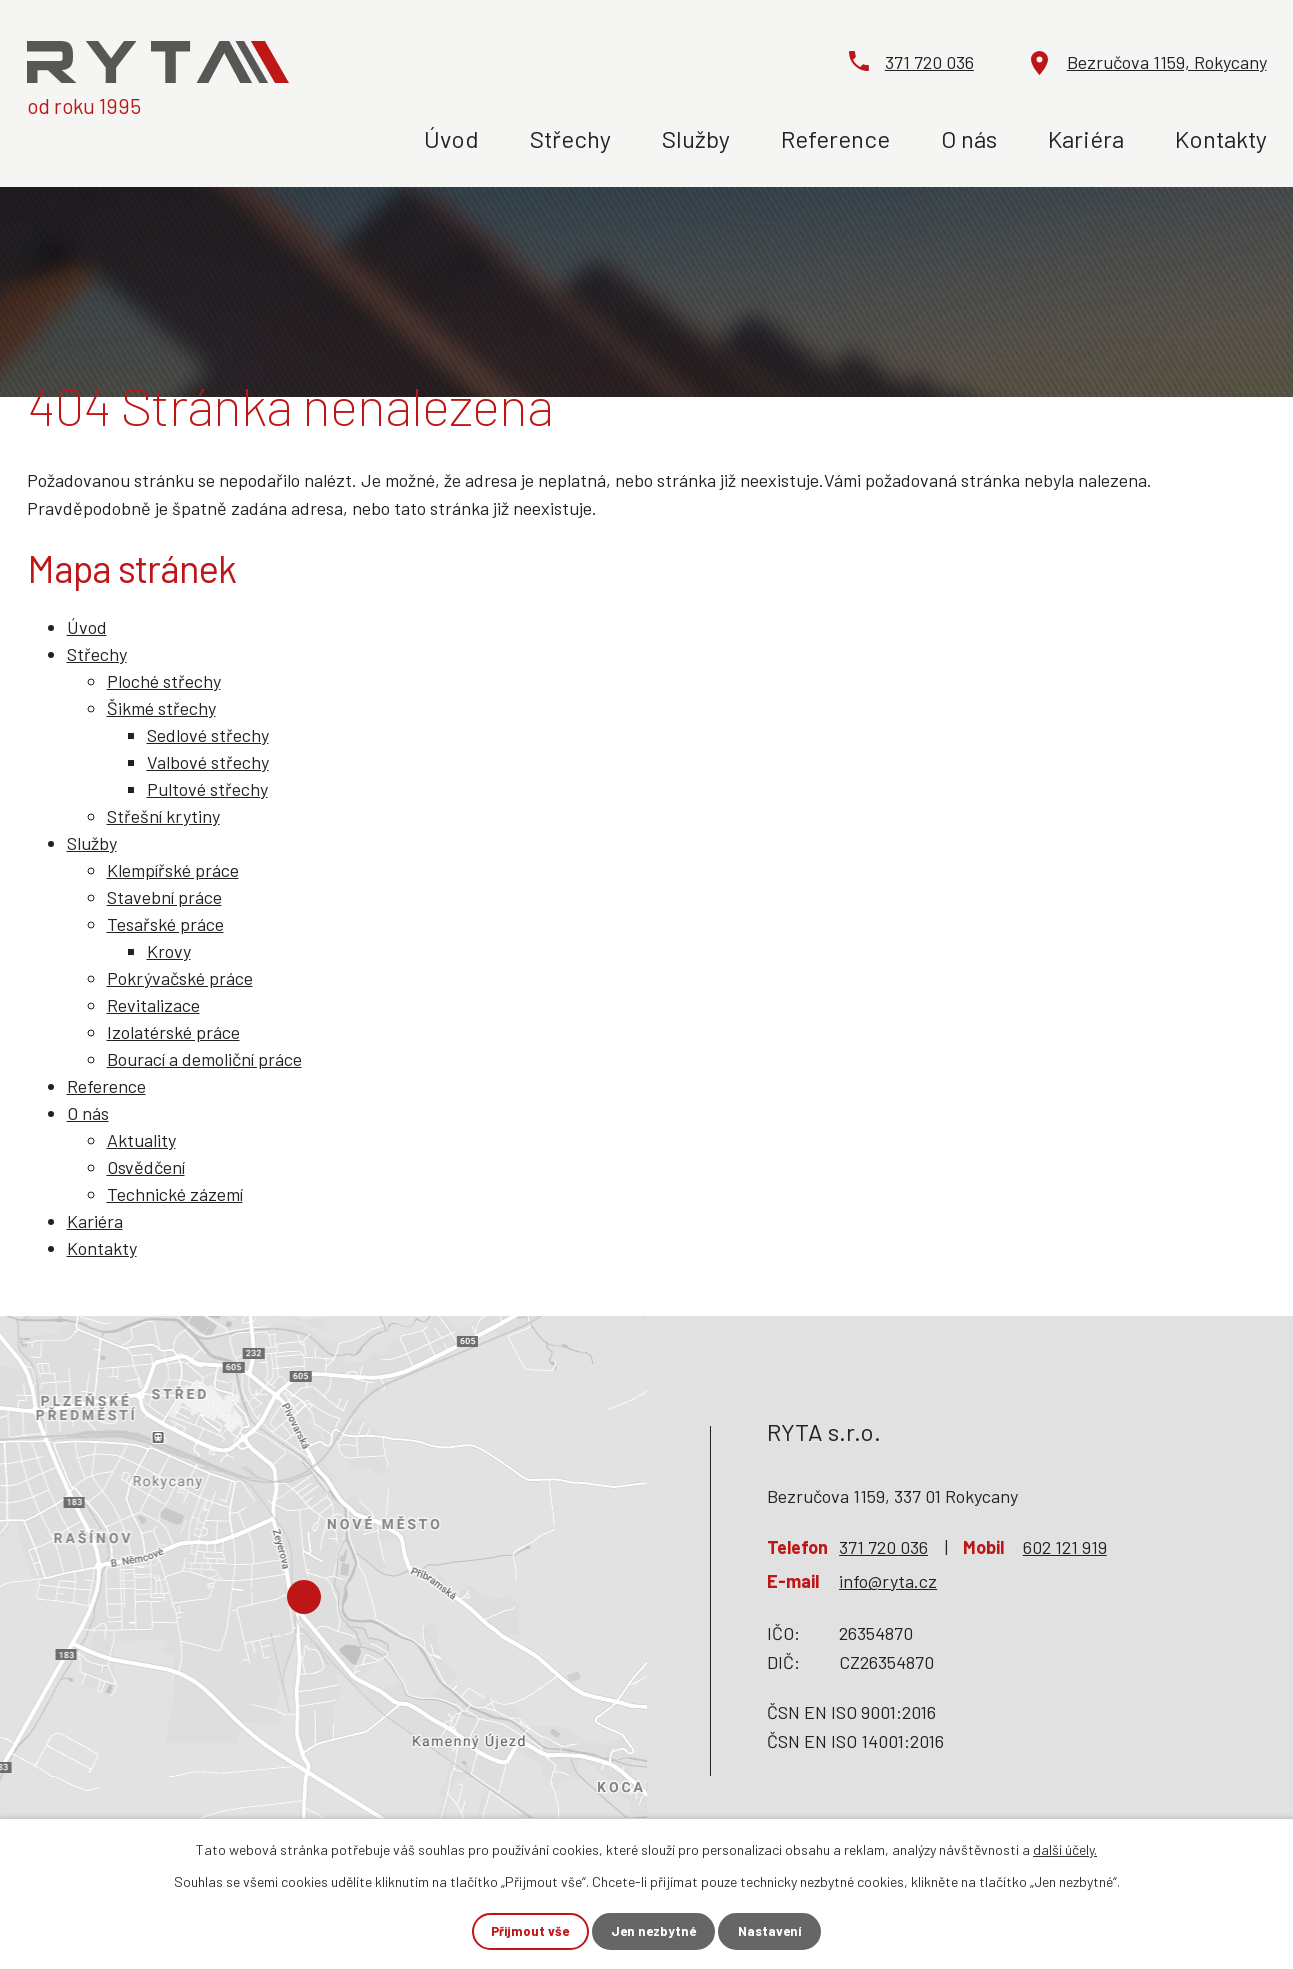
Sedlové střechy (208, 735)
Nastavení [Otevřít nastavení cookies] (781, 1930)
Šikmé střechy (161, 708)
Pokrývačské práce (180, 978)
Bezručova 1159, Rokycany (1167, 62)
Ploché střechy (164, 681)
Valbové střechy (208, 762)
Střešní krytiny (163, 816)
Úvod (451, 138)
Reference (835, 138)
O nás (969, 138)
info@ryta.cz (888, 1581)
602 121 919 (1065, 1547)
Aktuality (141, 1140)
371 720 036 (929, 62)
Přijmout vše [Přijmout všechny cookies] (519, 1930)
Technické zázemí (175, 1194)
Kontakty (1221, 138)
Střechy (570, 138)
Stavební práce (164, 897)
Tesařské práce (165, 924)
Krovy (169, 951)
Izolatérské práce (173, 1032)
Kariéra (1086, 138)
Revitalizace (153, 1005)
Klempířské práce (173, 870)
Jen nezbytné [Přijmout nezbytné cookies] (654, 1930)
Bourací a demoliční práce (204, 1059)
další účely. (1065, 1847)
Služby (696, 138)
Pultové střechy (207, 789)
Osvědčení (146, 1167)
